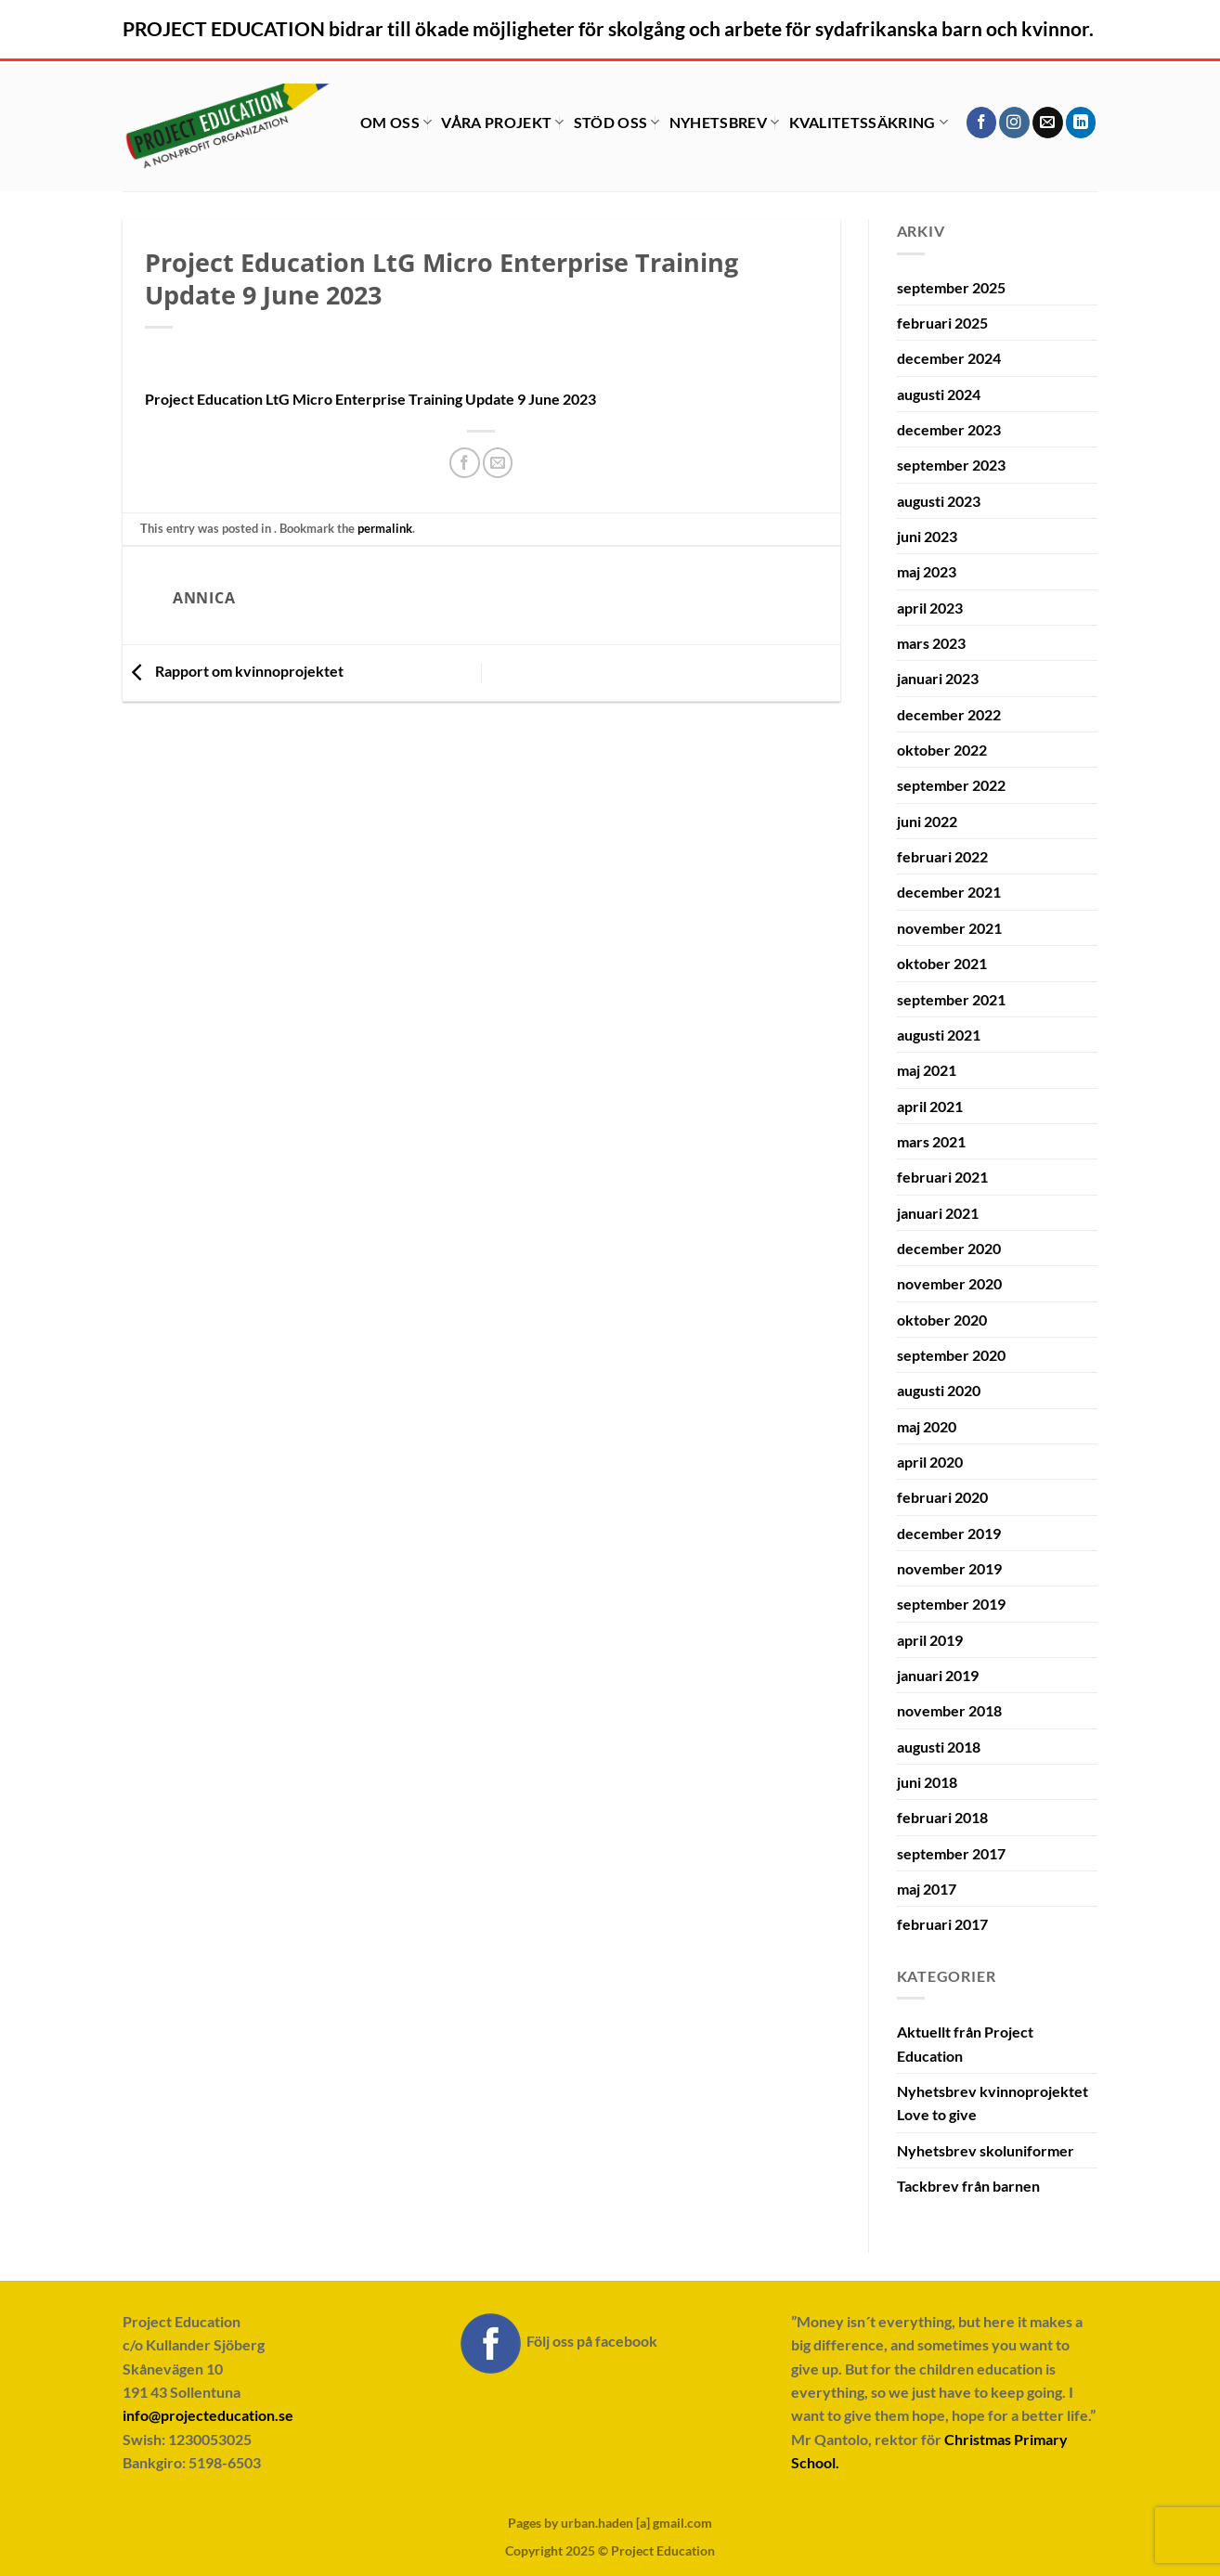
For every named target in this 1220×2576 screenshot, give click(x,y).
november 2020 (949, 1283)
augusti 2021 (938, 1034)
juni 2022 (927, 821)
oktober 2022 (942, 749)
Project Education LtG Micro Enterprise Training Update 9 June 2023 (370, 399)
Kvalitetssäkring (869, 122)
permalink (384, 528)
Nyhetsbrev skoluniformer (985, 2150)
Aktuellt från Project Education (965, 2043)
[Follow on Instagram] (1014, 122)
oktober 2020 (942, 1319)
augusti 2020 (938, 1390)
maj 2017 (926, 1888)
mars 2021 (931, 1141)
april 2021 (930, 1106)
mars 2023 (931, 643)
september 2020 (951, 1355)
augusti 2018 (938, 1746)
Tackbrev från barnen (968, 2185)
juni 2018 (927, 1782)
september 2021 (951, 999)
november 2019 (949, 1568)
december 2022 (949, 714)
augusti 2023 (938, 501)
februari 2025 (942, 322)
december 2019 (949, 1533)
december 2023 (949, 429)
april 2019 (930, 1640)
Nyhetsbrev (724, 122)
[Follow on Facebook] (982, 122)
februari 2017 (942, 1924)
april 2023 (930, 607)
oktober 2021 (942, 963)
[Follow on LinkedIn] (1081, 122)
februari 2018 (942, 1817)
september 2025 (951, 287)
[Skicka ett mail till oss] (1047, 122)
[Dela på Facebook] (464, 462)
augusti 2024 (938, 394)
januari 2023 (938, 678)
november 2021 (949, 928)
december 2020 (949, 1248)
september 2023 (951, 464)
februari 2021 (942, 1176)
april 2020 (930, 1461)
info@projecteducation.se (208, 2415)
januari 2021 (938, 1213)
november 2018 (949, 1710)
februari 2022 (942, 856)
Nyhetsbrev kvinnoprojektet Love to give (992, 2102)
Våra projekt (502, 122)
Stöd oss (617, 122)
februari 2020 (942, 1497)
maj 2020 (926, 1426)
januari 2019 (938, 1675)
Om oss (396, 122)
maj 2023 (926, 571)
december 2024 (949, 358)
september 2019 (951, 1603)
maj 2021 (926, 1070)
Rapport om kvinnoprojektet (233, 671)
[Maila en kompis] (498, 462)
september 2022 (951, 785)
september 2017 (951, 1853)
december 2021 (949, 891)
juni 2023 (927, 536)
